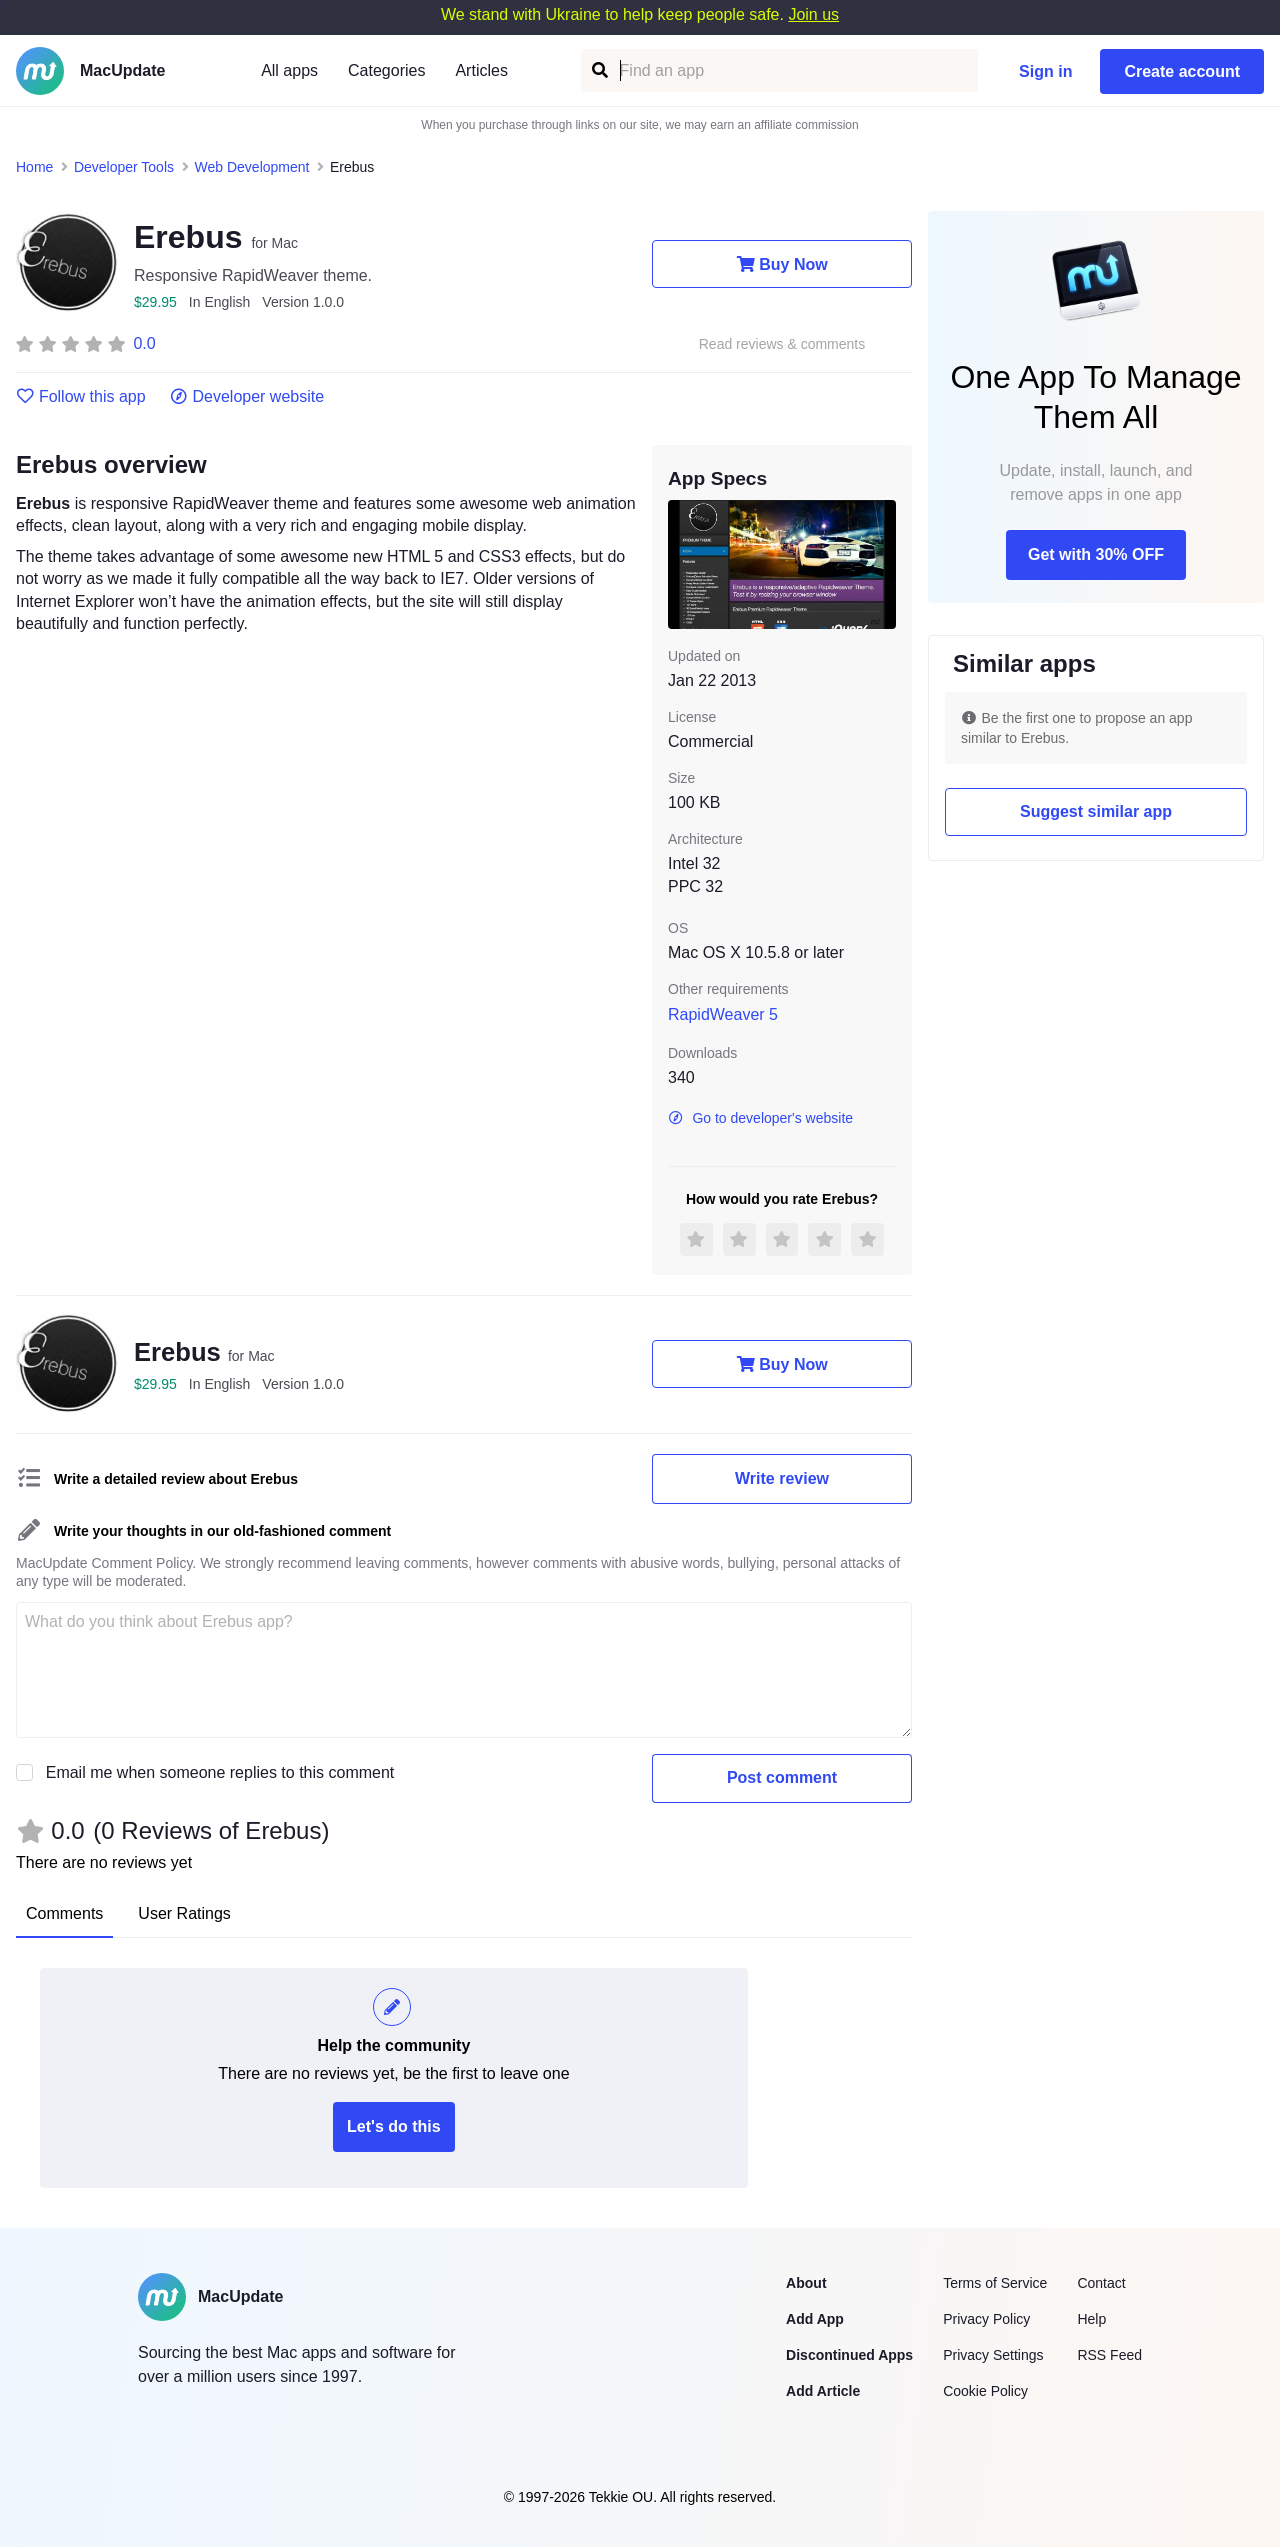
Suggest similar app (1096, 811)
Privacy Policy (986, 2319)
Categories (386, 70)
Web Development (252, 167)
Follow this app (81, 397)
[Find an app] (598, 70)
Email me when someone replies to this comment (220, 1772)
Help (1091, 2319)
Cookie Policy (985, 2391)
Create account (1182, 71)
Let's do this (394, 2126)
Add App (815, 2319)
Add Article (823, 2391)
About (806, 2283)
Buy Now (781, 264)
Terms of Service (995, 2283)
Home (34, 167)
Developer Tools (124, 167)
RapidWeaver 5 (723, 1014)
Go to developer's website (760, 1118)
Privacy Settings (993, 2355)
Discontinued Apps (849, 2355)
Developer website (247, 397)
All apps (289, 70)
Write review (782, 1478)
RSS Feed (1109, 2355)
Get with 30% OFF (1096, 554)
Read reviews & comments (782, 344)
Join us (813, 14)
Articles (481, 70)
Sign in (1045, 71)
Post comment (782, 1777)
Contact (1101, 2283)
